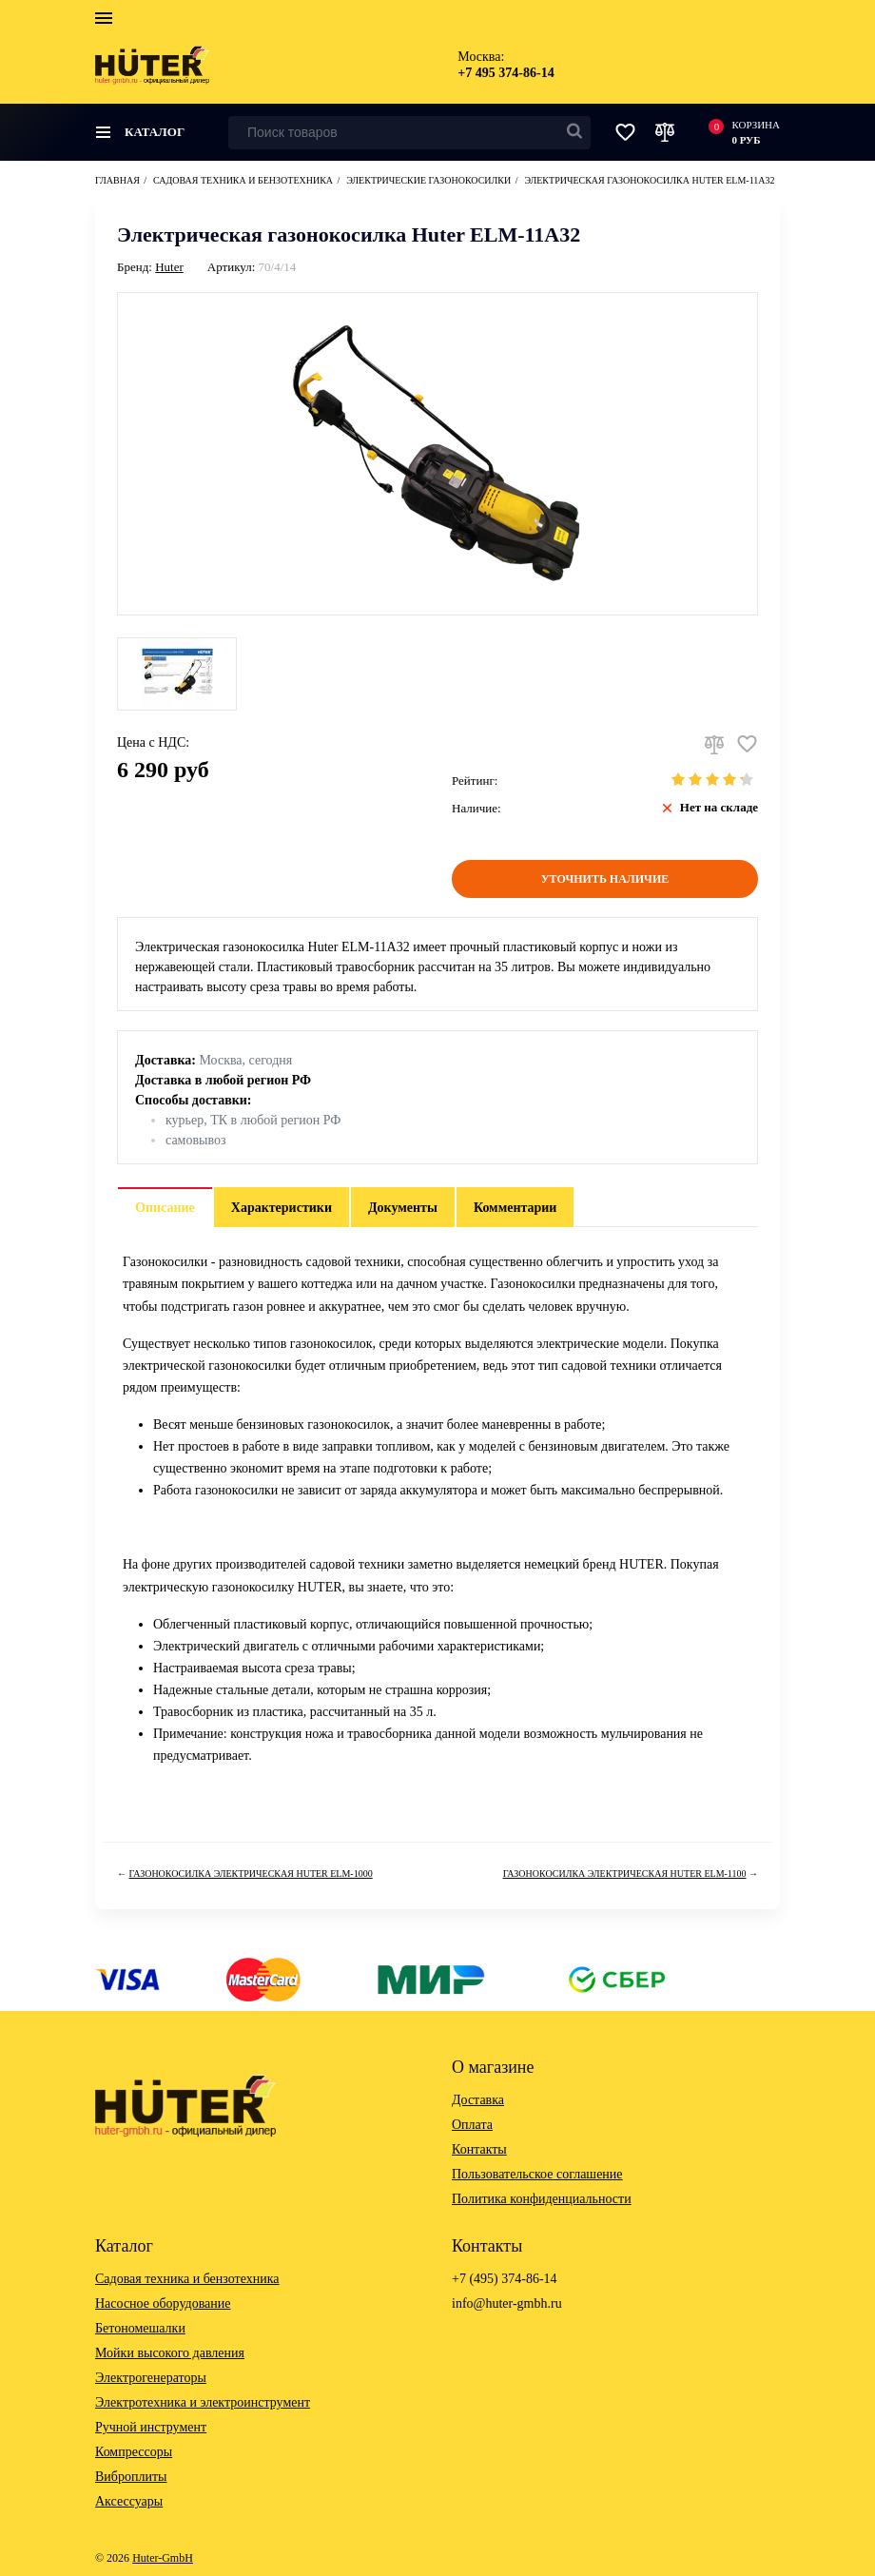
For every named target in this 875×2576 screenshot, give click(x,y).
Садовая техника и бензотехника (187, 2279)
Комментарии (515, 1207)
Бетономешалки (140, 2328)
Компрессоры (133, 2452)
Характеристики (281, 1207)
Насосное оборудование (163, 2303)
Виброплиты (130, 2476)
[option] (177, 674)
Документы (403, 1207)
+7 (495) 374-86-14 (504, 2279)
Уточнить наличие (605, 879)
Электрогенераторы (150, 2378)
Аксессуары (129, 2501)
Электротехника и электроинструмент (202, 2402)
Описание (165, 1207)
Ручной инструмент (150, 2427)
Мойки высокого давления (169, 2353)
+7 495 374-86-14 (505, 73)
